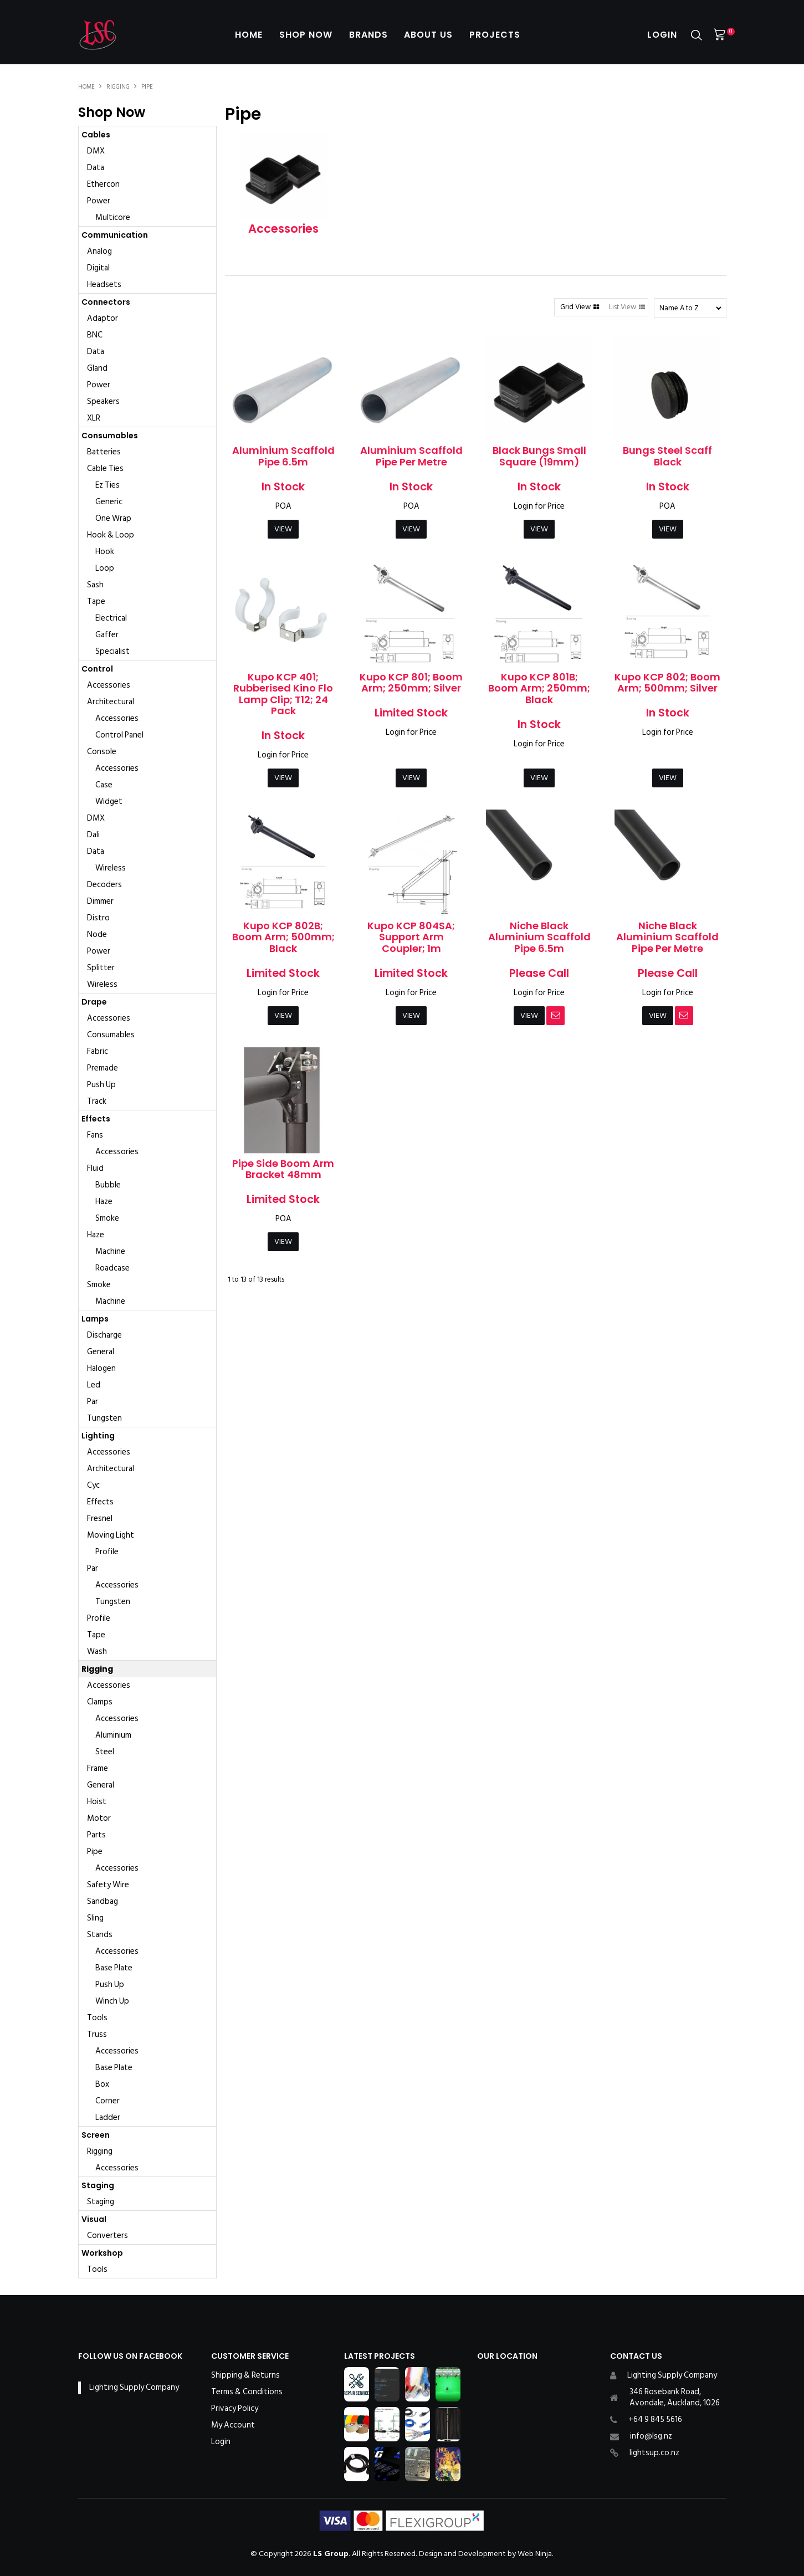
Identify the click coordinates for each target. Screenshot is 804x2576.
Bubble (108, 1185)
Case (103, 785)
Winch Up (112, 2001)
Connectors (105, 302)
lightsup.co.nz (654, 2453)
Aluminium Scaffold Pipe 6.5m (283, 456)
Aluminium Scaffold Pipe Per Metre (411, 456)
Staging (97, 2185)
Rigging (118, 87)
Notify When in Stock (555, 1015)
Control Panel (119, 735)
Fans (95, 1135)
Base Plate (113, 1968)
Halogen (101, 1368)
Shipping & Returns (245, 2375)
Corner (107, 2101)
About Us (428, 34)
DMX (96, 151)
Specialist (112, 651)
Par (92, 1402)
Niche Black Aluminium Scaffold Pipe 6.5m (539, 937)
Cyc (93, 1485)
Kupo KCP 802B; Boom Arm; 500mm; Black (283, 937)
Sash (95, 585)
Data (95, 168)
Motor (99, 1818)
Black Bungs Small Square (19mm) (539, 456)
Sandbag (102, 1901)
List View (622, 307)
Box (102, 2084)
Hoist (96, 1802)
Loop (104, 568)
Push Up (101, 1085)
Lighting (98, 1435)
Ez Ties (107, 485)
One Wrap (113, 518)
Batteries (104, 452)
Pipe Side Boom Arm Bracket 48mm (283, 1169)
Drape (94, 1001)
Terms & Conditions (247, 2392)
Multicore (112, 217)
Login (662, 34)
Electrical (111, 618)
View (283, 529)
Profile (107, 1552)
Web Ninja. (536, 2553)
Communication (114, 234)
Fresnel (99, 1518)
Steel (104, 1752)
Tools (97, 2018)
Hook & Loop (110, 535)
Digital (98, 268)
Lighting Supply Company (134, 2387)
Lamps (95, 1318)
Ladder (107, 2117)
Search (696, 35)
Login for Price (539, 506)
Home (249, 34)
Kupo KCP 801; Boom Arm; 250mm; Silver (411, 682)
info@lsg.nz (651, 2436)
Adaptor (102, 318)
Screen (95, 2134)
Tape (96, 601)
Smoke (107, 1218)
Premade (102, 1068)
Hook (104, 552)
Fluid (95, 1168)
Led (93, 1385)
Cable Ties (105, 468)
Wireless (110, 868)
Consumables (109, 435)
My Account (233, 2425)
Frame (97, 1768)
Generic (108, 502)
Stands (99, 1935)
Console (101, 752)
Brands (368, 34)
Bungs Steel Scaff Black (667, 456)
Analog (99, 251)
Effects (95, 1118)
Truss (97, 2034)
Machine (110, 1251)
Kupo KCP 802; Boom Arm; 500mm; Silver (667, 682)
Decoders (104, 885)
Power (98, 201)
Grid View (575, 307)
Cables (95, 134)
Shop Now (305, 34)
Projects (495, 34)
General (100, 1352)
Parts (96, 1835)
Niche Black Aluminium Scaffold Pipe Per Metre (667, 937)
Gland (97, 368)
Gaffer (107, 635)
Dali (93, 835)
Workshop (102, 2253)
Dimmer (100, 901)
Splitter (101, 968)
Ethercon (103, 184)
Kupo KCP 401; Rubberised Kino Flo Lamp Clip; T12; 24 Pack (283, 694)
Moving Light (110, 1535)
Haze (103, 1201)
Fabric (97, 1051)
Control (97, 668)
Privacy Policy (234, 2408)
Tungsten (104, 1418)
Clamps (99, 1702)
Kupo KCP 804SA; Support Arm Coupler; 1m (411, 937)
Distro (98, 918)
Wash (97, 1651)
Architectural (110, 702)
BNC (95, 335)
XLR (93, 418)
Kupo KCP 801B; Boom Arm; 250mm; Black (539, 688)
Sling (95, 1918)
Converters (107, 2235)
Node (97, 934)
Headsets (104, 284)
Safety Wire (108, 1885)
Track (96, 1101)
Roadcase (112, 1268)
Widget (108, 801)
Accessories (108, 685)
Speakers (103, 401)
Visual (93, 2219)
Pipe (95, 1851)
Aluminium (113, 1735)
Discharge (104, 1335)
